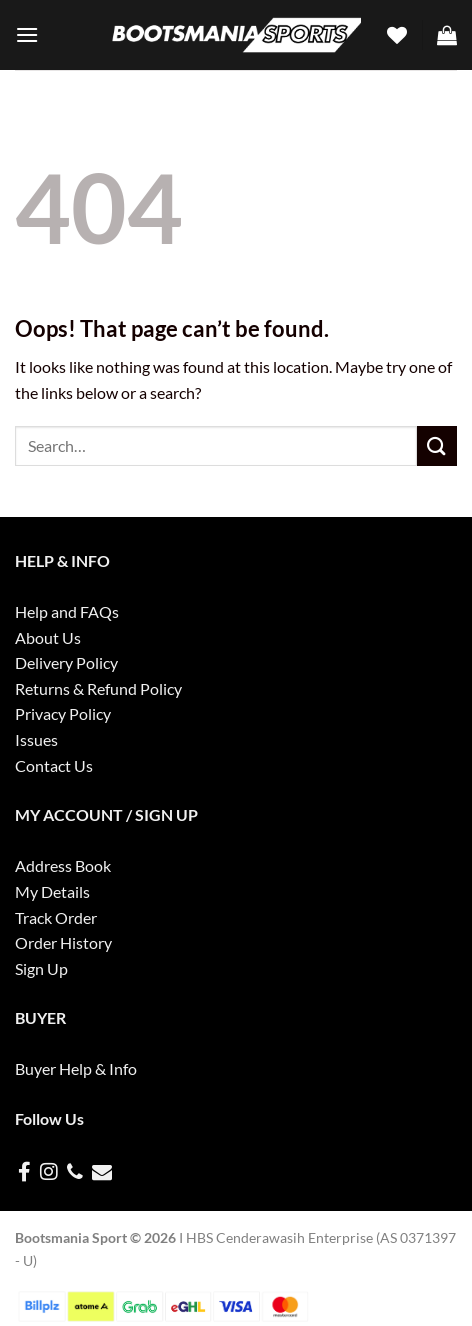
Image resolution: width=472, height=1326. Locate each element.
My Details (52, 891)
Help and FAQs (67, 611)
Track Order (56, 917)
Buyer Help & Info (76, 1068)
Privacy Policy (63, 713)
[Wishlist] (397, 35)
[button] (27, 34)
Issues (36, 739)
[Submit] (437, 445)
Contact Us (54, 765)
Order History (63, 942)
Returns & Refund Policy (98, 688)
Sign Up (41, 968)
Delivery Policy (66, 662)
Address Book (63, 865)
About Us (48, 637)
